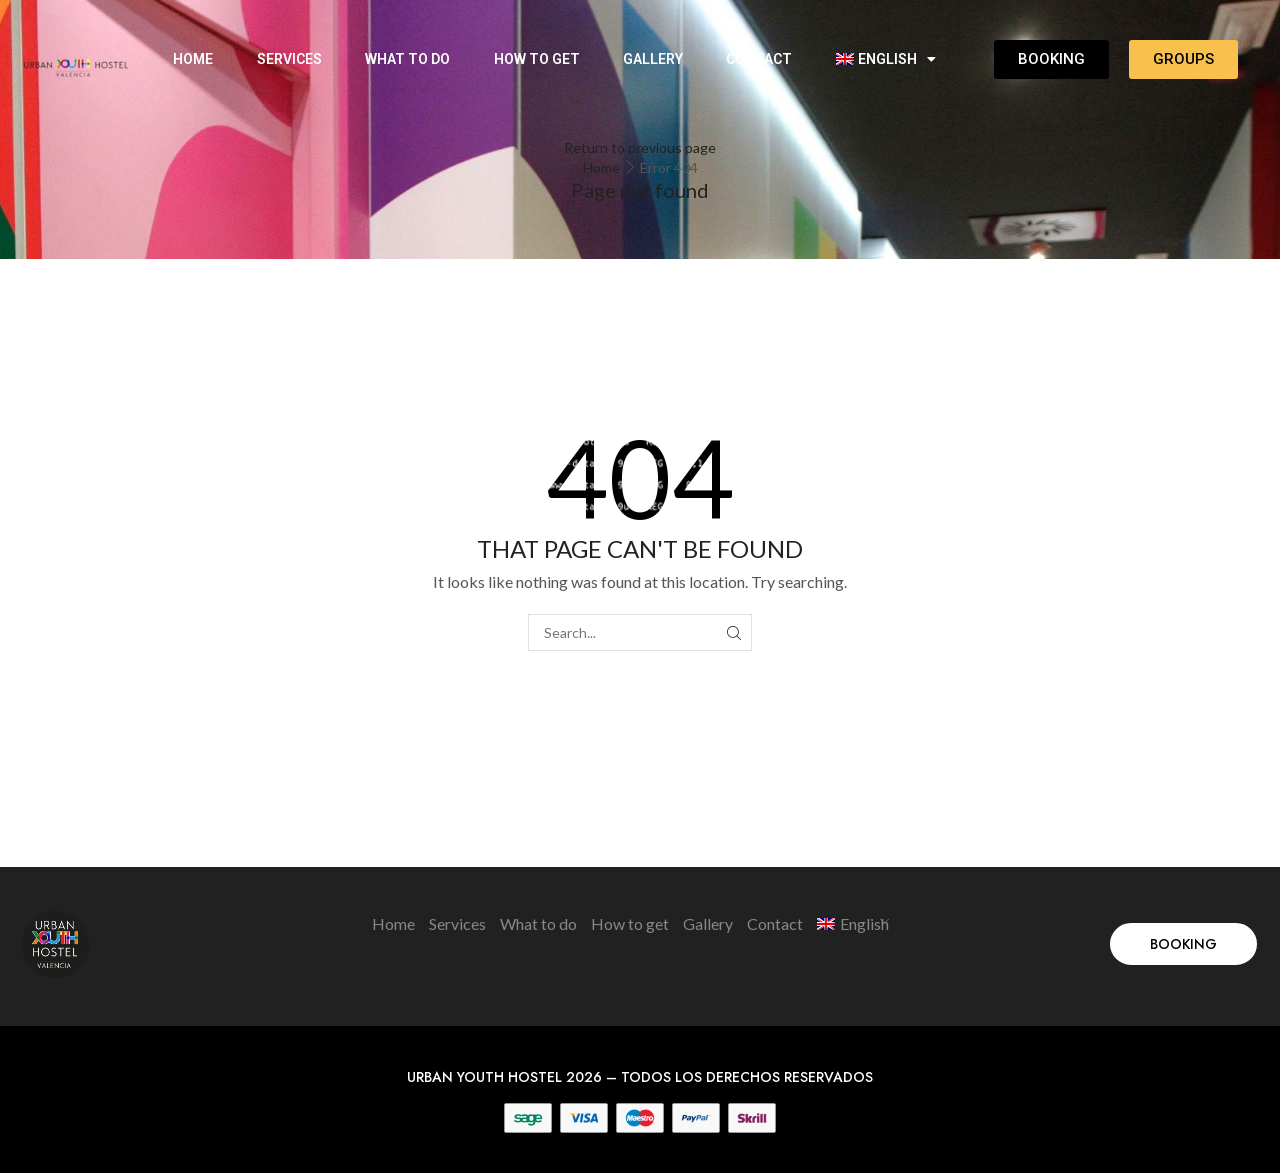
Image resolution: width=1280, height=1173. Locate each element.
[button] (1183, 944)
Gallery (653, 59)
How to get (537, 59)
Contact (759, 59)
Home (193, 59)
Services (289, 59)
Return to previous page (640, 147)
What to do (407, 59)
